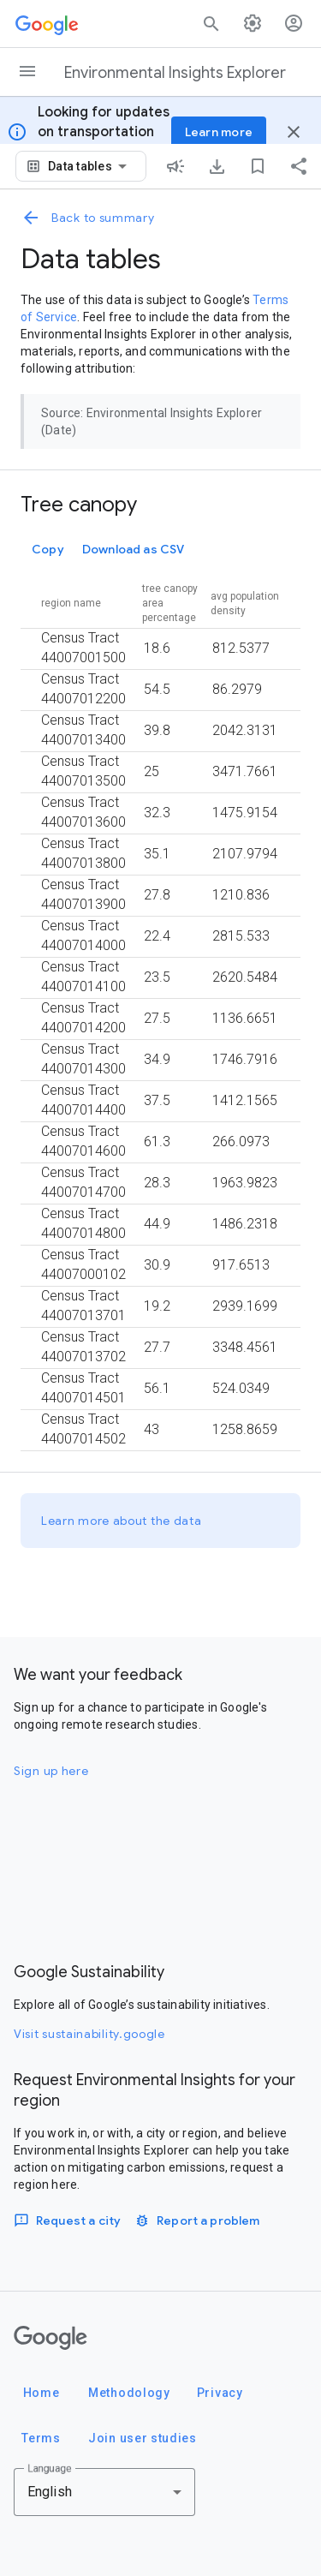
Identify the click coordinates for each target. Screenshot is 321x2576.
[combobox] (90, 166)
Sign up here (51, 1770)
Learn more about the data (121, 1520)
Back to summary (88, 217)
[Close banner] (293, 131)
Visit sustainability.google (89, 2033)
